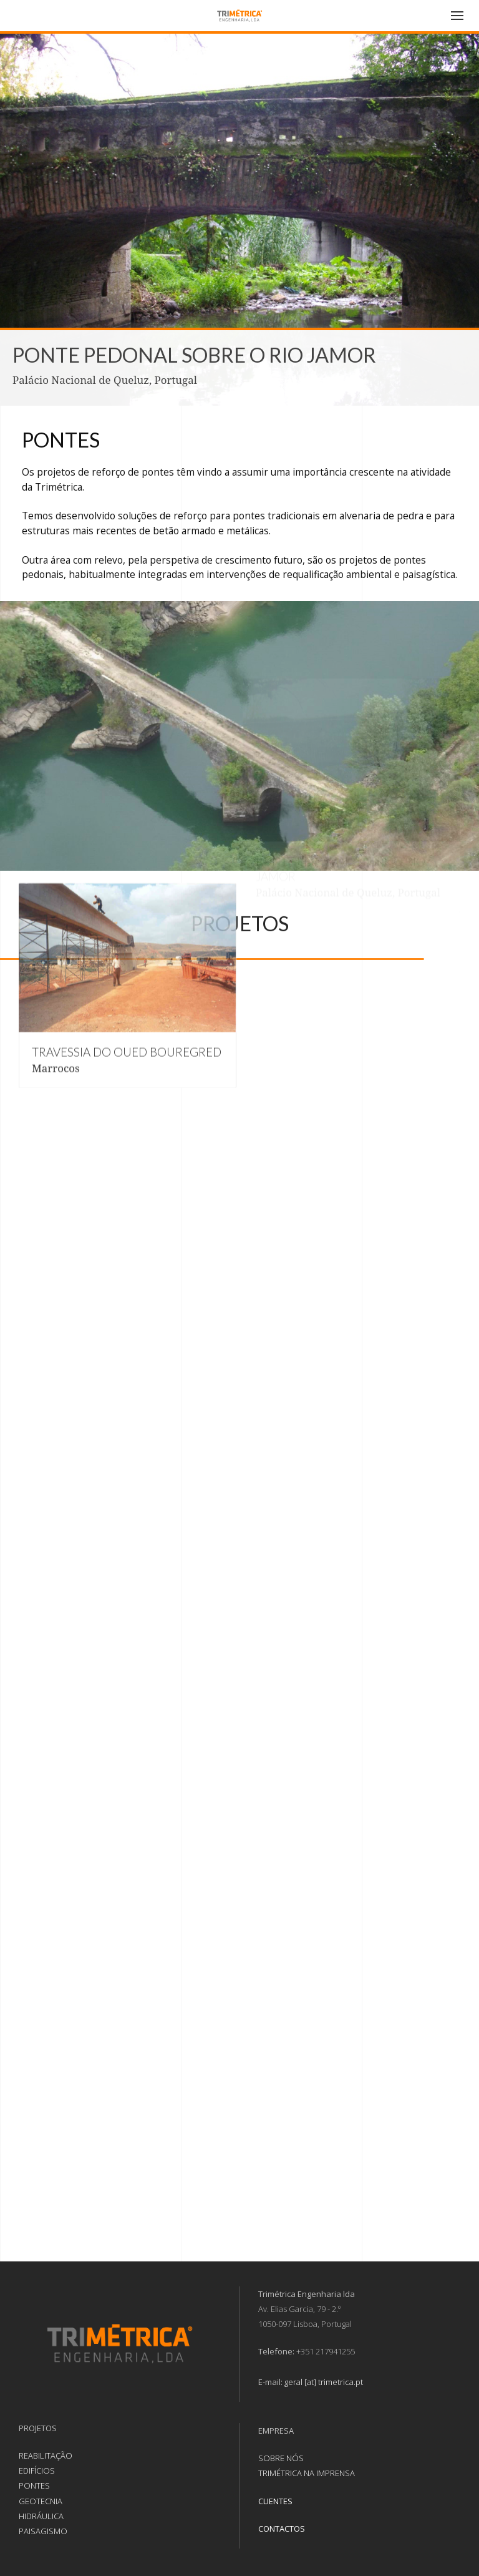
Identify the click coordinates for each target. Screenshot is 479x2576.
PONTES (34, 2485)
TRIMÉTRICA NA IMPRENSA (306, 2473)
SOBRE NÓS (281, 2458)
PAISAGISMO (43, 2531)
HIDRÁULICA (41, 2516)
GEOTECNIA (40, 2501)
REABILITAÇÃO (45, 2455)
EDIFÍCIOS (37, 2470)
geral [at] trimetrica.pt (323, 2381)
